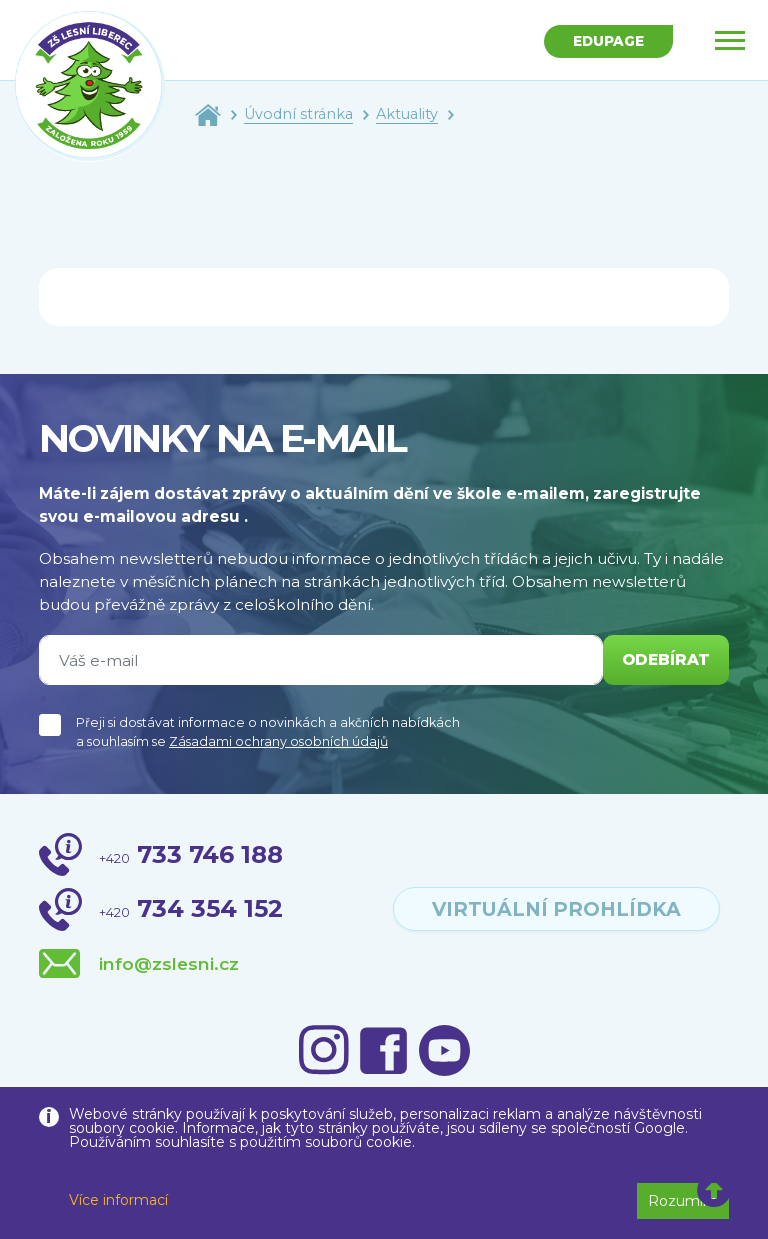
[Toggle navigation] (730, 40)
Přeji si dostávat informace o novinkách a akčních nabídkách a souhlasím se (268, 732)
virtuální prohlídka (556, 909)
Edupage (608, 41)
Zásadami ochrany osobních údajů (278, 741)
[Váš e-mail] (321, 660)
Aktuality (407, 114)
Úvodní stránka (298, 114)
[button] (714, 1191)
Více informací (118, 1200)
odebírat (666, 659)
